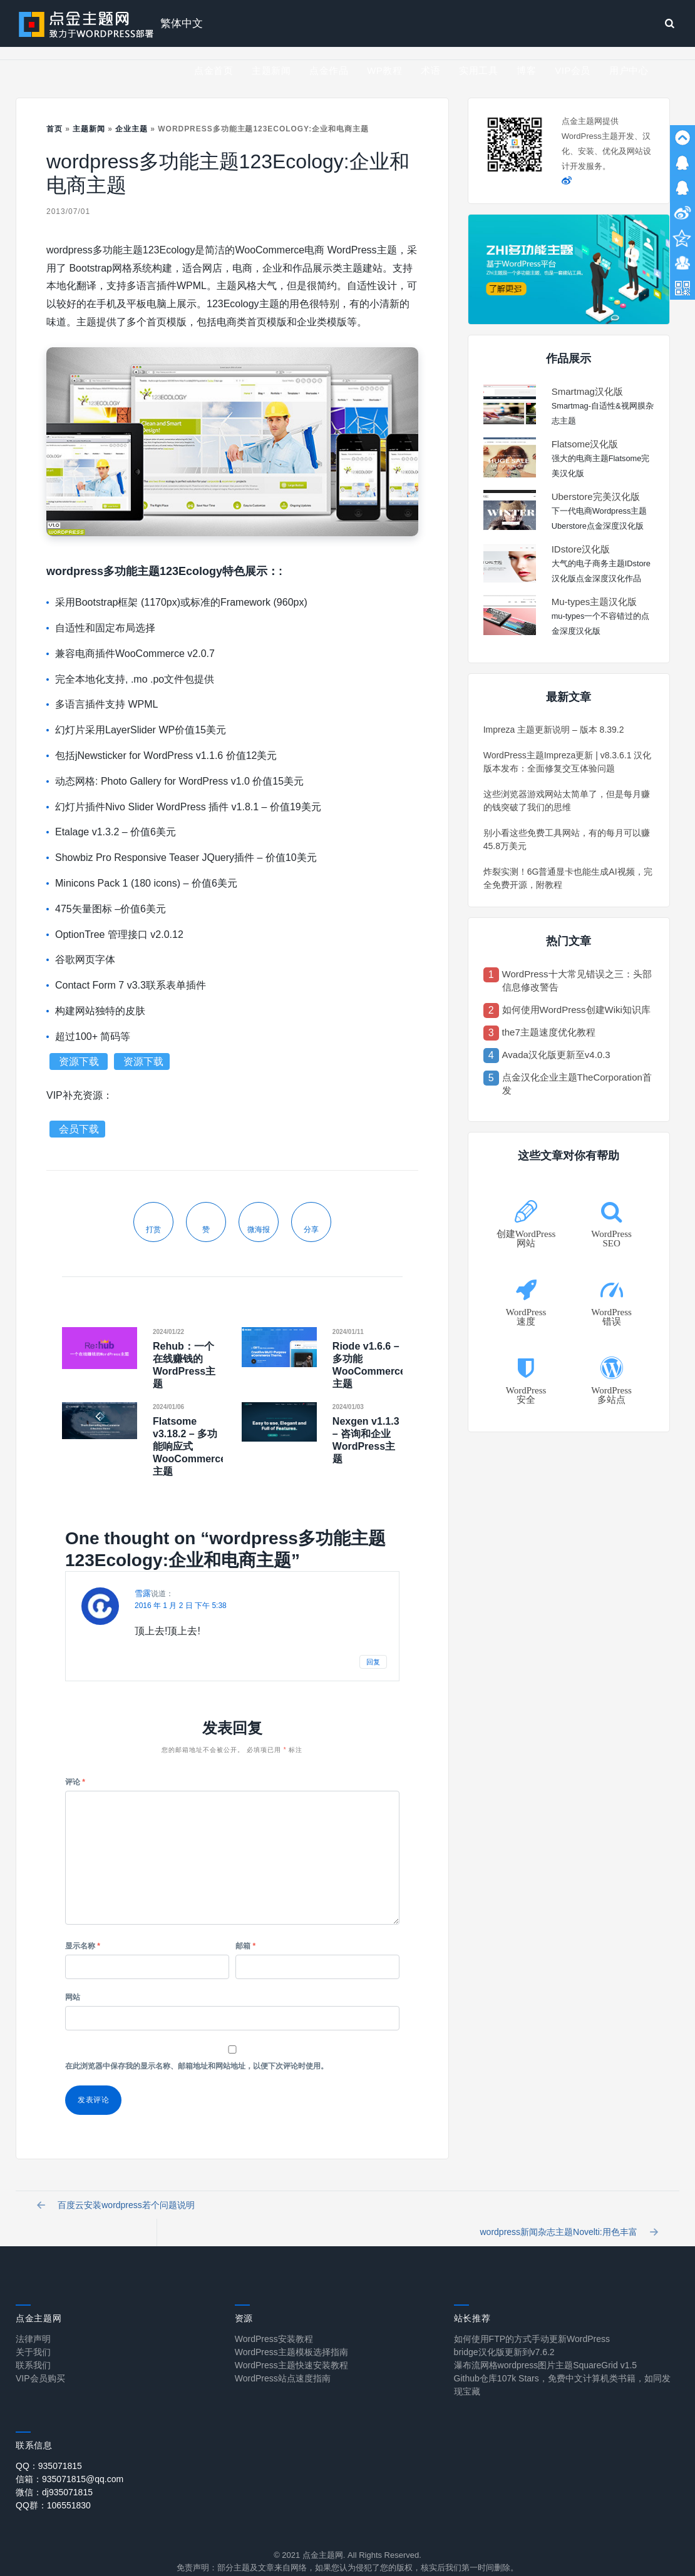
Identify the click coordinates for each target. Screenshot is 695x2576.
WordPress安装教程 (274, 2322)
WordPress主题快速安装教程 (291, 2348)
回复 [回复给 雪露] (373, 1662)
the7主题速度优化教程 (548, 1032)
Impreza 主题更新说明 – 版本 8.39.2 (553, 730)
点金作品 (328, 70)
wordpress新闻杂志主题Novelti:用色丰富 (565, 2210)
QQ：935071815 (49, 2449)
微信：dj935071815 (54, 2475)
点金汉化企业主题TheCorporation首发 (577, 1084)
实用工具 (478, 70)
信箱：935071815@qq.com (69, 2462)
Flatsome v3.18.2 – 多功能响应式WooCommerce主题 (189, 1446)
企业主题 (131, 129)
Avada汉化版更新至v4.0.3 (556, 1054)
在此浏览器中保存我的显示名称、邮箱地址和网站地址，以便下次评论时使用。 (196, 2066)
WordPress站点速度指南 (283, 2361)
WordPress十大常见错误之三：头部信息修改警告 (577, 980)
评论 (75, 1782)
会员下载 (79, 1129)
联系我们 (33, 2348)
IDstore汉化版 (581, 549)
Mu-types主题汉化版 (594, 601)
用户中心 (628, 70)
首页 (54, 129)
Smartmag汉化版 (587, 391)
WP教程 (384, 70)
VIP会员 (572, 70)
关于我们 (33, 2335)
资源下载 (80, 1061)
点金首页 (213, 70)
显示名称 (82, 1946)
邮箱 (245, 1946)
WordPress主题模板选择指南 (291, 2335)
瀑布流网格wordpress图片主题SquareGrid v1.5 (545, 2348)
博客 (526, 70)
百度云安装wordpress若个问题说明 (119, 2210)
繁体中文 (181, 23)
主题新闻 (271, 70)
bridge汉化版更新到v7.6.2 (504, 2335)
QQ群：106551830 (53, 2488)
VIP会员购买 (40, 2361)
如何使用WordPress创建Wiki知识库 (576, 1009)
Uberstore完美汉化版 (596, 496)
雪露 (143, 1593)
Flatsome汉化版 (585, 444)
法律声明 (33, 2322)
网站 (72, 1997)
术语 (430, 70)
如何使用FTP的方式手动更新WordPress (532, 2322)
